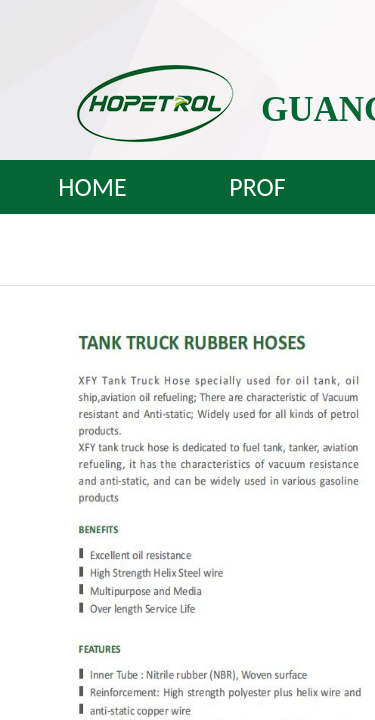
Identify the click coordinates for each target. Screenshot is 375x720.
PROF (257, 187)
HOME (92, 187)
